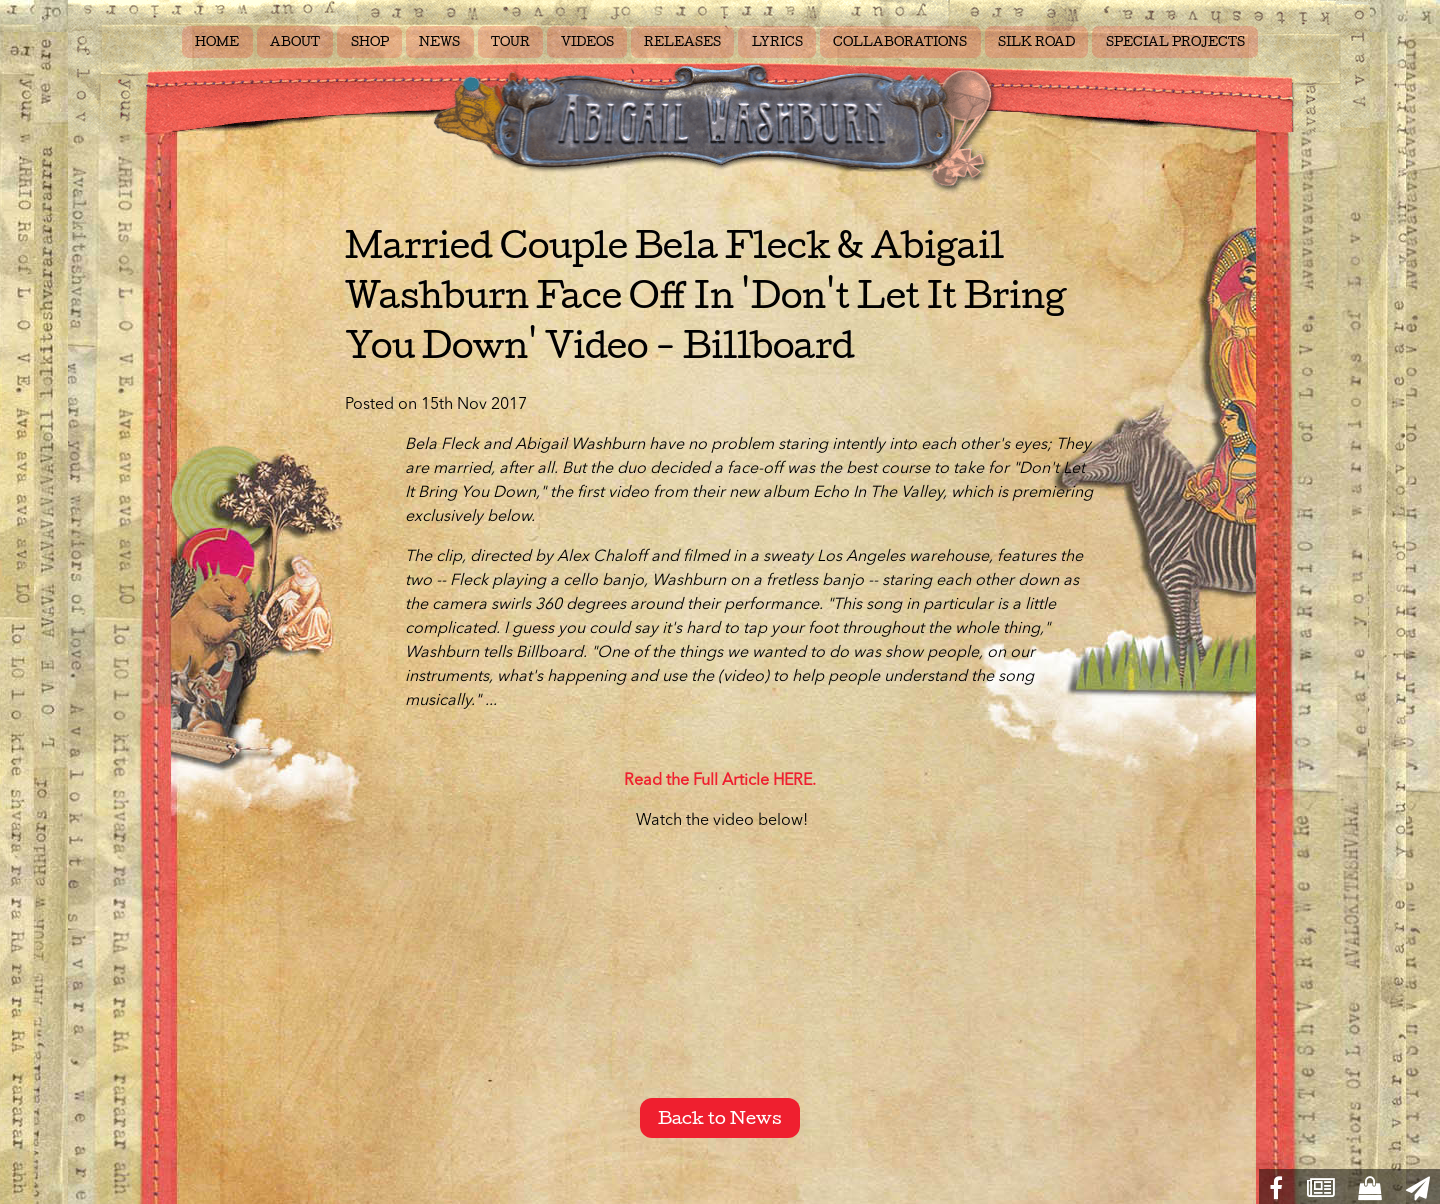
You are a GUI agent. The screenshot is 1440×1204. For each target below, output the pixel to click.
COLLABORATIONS (900, 42)
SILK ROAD (1036, 42)
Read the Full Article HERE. (720, 781)
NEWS (439, 42)
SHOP (370, 42)
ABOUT (295, 42)
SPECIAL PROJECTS (1175, 42)
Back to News (720, 1118)
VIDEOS (587, 42)
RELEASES (682, 42)
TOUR (510, 42)
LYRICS (777, 42)
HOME (217, 42)
